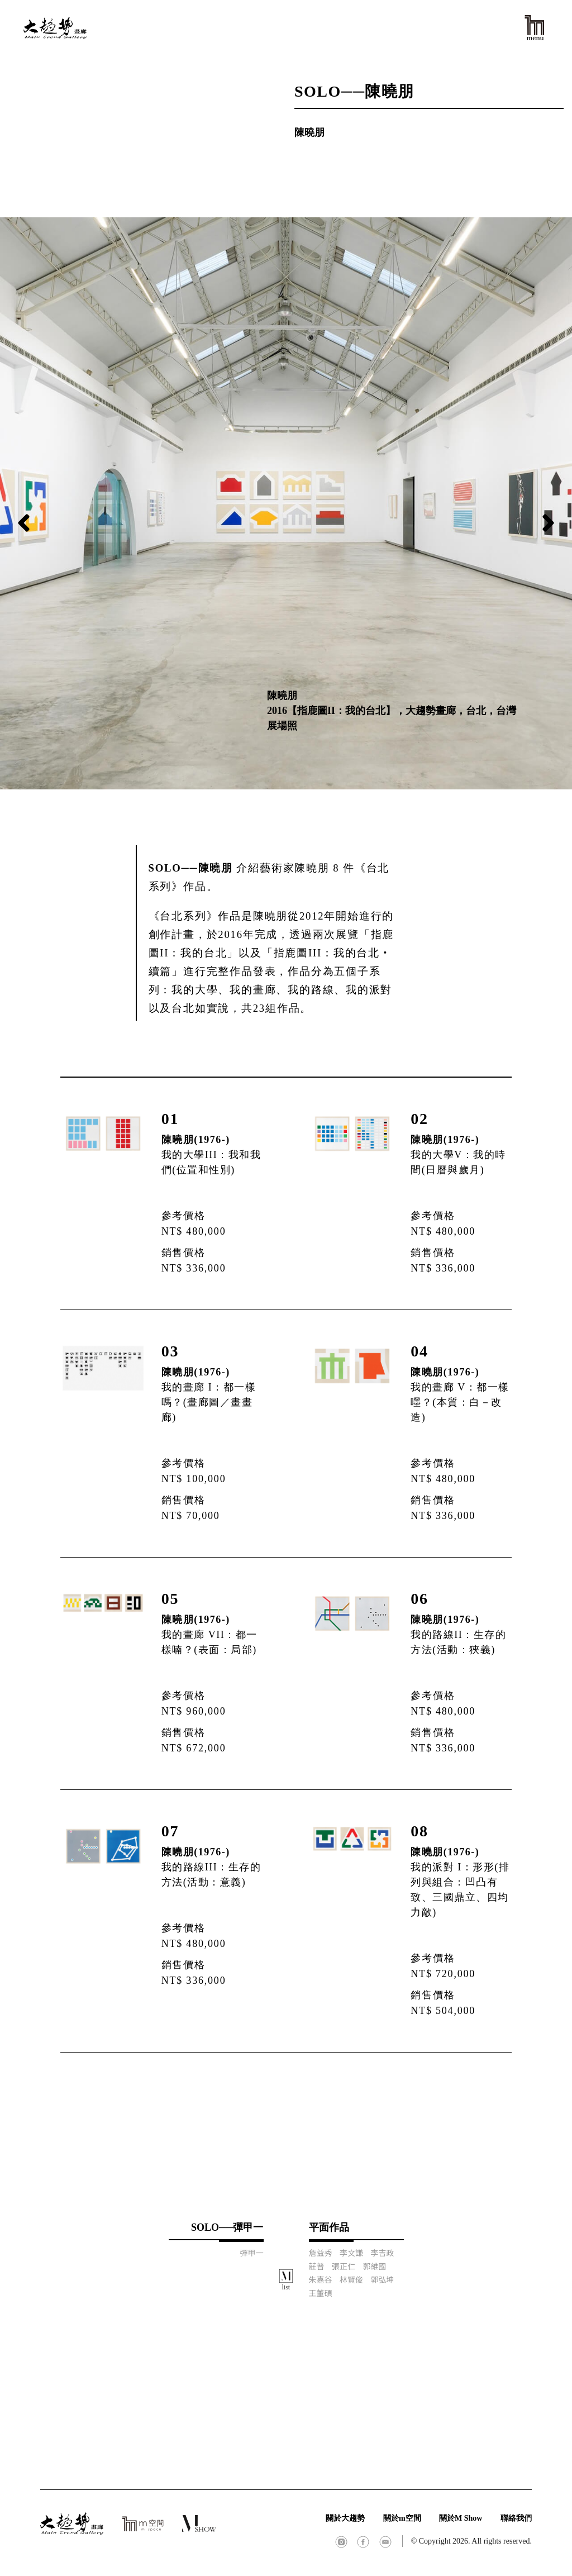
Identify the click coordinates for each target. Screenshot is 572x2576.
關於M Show (460, 2518)
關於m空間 (402, 2518)
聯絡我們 (516, 2518)
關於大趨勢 (345, 2518)
